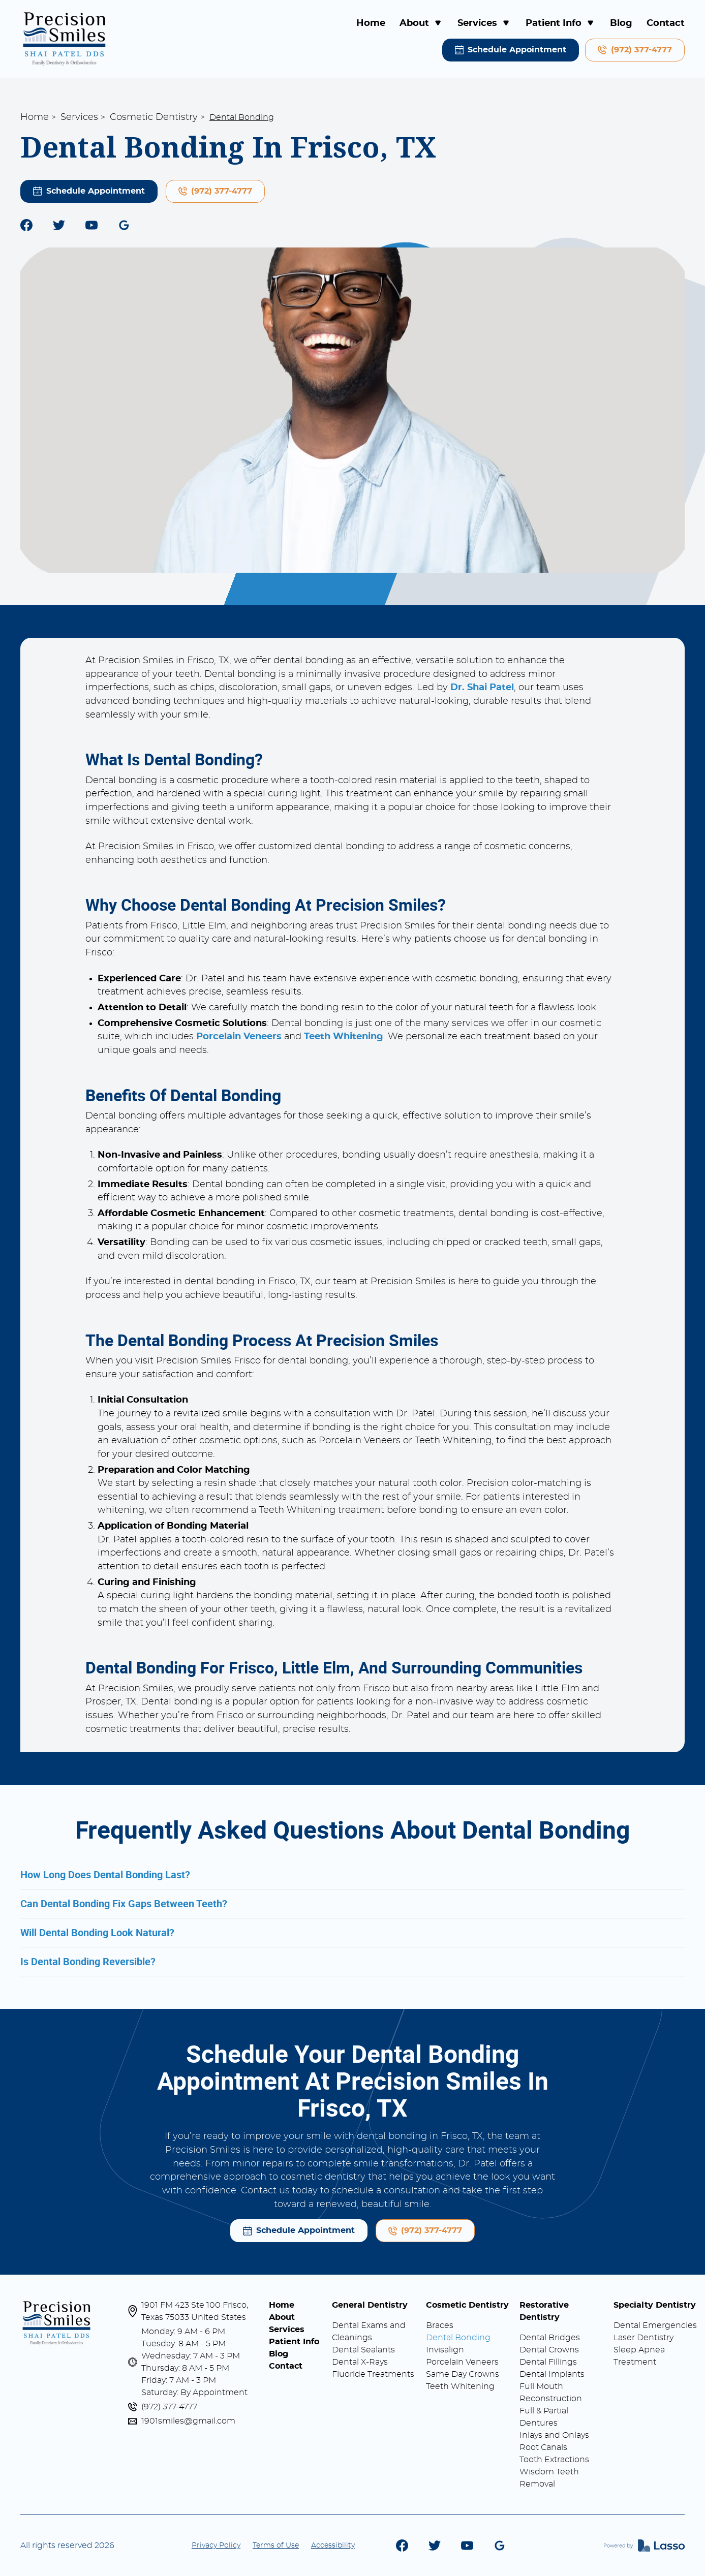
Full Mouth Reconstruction (550, 2392)
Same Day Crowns (462, 2374)
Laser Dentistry (643, 2338)
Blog (621, 23)
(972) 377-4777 (169, 2407)
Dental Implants (552, 2374)
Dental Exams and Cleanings (369, 2331)
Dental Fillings (548, 2362)
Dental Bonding (458, 2338)
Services (79, 117)
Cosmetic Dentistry (154, 117)
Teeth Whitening (460, 2386)
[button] (421, 23)
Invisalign (445, 2350)
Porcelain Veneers (462, 2362)
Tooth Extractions (554, 2460)
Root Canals (543, 2447)
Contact (666, 23)
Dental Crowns (549, 2350)
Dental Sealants (363, 2350)
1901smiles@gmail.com (188, 2421)
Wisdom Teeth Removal (549, 2478)
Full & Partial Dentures (543, 2417)
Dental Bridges (549, 2338)
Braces (439, 2325)
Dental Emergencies (655, 2325)
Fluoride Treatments (373, 2374)
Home (370, 23)
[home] (64, 39)
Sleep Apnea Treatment (639, 2356)
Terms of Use (276, 2545)
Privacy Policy (216, 2545)
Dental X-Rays (360, 2362)
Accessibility (333, 2545)
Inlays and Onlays (554, 2435)
